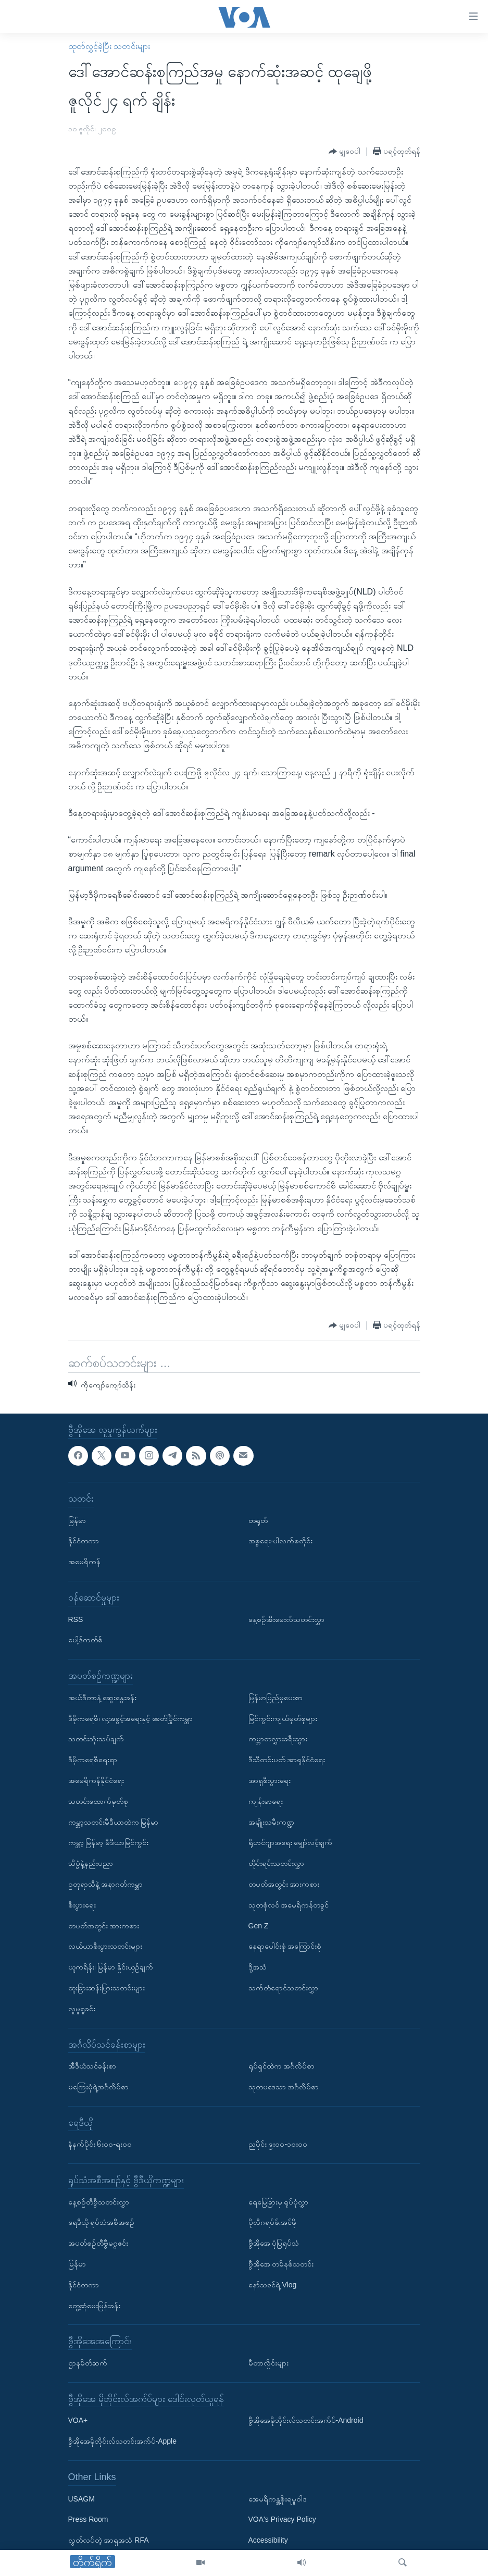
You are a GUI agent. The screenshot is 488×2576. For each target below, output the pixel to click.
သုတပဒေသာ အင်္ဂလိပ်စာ (283, 2087)
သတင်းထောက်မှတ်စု (98, 1801)
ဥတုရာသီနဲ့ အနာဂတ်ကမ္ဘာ (105, 1884)
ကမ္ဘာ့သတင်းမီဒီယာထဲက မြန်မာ (113, 1822)
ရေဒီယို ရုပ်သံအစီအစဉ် (101, 2223)
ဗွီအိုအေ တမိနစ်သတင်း (281, 2264)
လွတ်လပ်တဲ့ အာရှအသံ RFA (108, 2540)
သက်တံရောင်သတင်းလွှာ (283, 1988)
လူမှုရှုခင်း (81, 2008)
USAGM (81, 2499)
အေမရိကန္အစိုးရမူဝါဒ (277, 2499)
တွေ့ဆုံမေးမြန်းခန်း (94, 2305)
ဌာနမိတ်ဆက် (87, 2363)
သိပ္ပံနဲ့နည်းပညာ (90, 1863)
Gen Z (258, 1926)
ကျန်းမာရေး (265, 1801)
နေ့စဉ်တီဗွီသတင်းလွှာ (98, 2202)
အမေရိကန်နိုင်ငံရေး (96, 1780)
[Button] (344, 152)
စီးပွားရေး (82, 1905)
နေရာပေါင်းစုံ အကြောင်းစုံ (285, 1946)
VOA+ (78, 2421)
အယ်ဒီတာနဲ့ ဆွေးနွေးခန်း (102, 1697)
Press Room (88, 2520)
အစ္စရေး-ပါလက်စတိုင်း (280, 1541)
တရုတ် (258, 1520)
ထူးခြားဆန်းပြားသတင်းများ (106, 1988)
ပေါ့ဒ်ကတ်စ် (85, 1640)
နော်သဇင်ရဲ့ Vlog (272, 2285)
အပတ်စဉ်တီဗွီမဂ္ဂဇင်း (98, 2243)
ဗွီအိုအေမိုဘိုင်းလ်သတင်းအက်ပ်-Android (306, 2421)
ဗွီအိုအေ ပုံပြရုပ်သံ (273, 2243)
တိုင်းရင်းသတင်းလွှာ (276, 1863)
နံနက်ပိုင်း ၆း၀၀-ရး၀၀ (100, 2144)
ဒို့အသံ (257, 1967)
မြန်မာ (77, 1520)
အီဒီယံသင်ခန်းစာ (92, 2066)
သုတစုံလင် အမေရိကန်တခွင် (288, 1905)
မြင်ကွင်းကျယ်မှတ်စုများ (282, 1718)
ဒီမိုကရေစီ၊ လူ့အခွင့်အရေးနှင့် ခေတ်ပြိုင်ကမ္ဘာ (130, 1718)
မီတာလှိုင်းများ (268, 2363)
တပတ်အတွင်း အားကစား (104, 1926)
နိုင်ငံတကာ (83, 1541)
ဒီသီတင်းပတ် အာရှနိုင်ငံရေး (287, 1759)
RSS (75, 1619)
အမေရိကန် (84, 1562)
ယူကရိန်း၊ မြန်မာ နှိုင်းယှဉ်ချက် (111, 1967)
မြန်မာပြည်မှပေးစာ (275, 1697)
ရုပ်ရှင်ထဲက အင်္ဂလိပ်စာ (281, 2066)
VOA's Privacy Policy (282, 2520)
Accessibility (268, 2540)
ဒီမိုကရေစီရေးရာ (92, 1759)
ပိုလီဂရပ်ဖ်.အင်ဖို (272, 2223)
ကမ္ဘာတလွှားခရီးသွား (277, 1739)
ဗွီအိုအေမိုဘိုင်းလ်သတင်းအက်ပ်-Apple (122, 2441)
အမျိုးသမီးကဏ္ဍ (271, 1822)
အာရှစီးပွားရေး (269, 1780)
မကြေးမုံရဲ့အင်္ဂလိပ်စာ (98, 2087)
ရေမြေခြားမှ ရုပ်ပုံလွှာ (278, 2202)
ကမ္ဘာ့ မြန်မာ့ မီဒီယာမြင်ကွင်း (108, 1843)
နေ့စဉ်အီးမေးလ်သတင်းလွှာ (286, 1619)
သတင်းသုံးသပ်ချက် (96, 1739)
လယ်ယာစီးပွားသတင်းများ (105, 1946)
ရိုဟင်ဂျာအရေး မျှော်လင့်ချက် (290, 1843)
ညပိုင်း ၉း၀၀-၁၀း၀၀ (278, 2144)
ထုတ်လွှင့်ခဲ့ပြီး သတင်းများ (109, 46)
